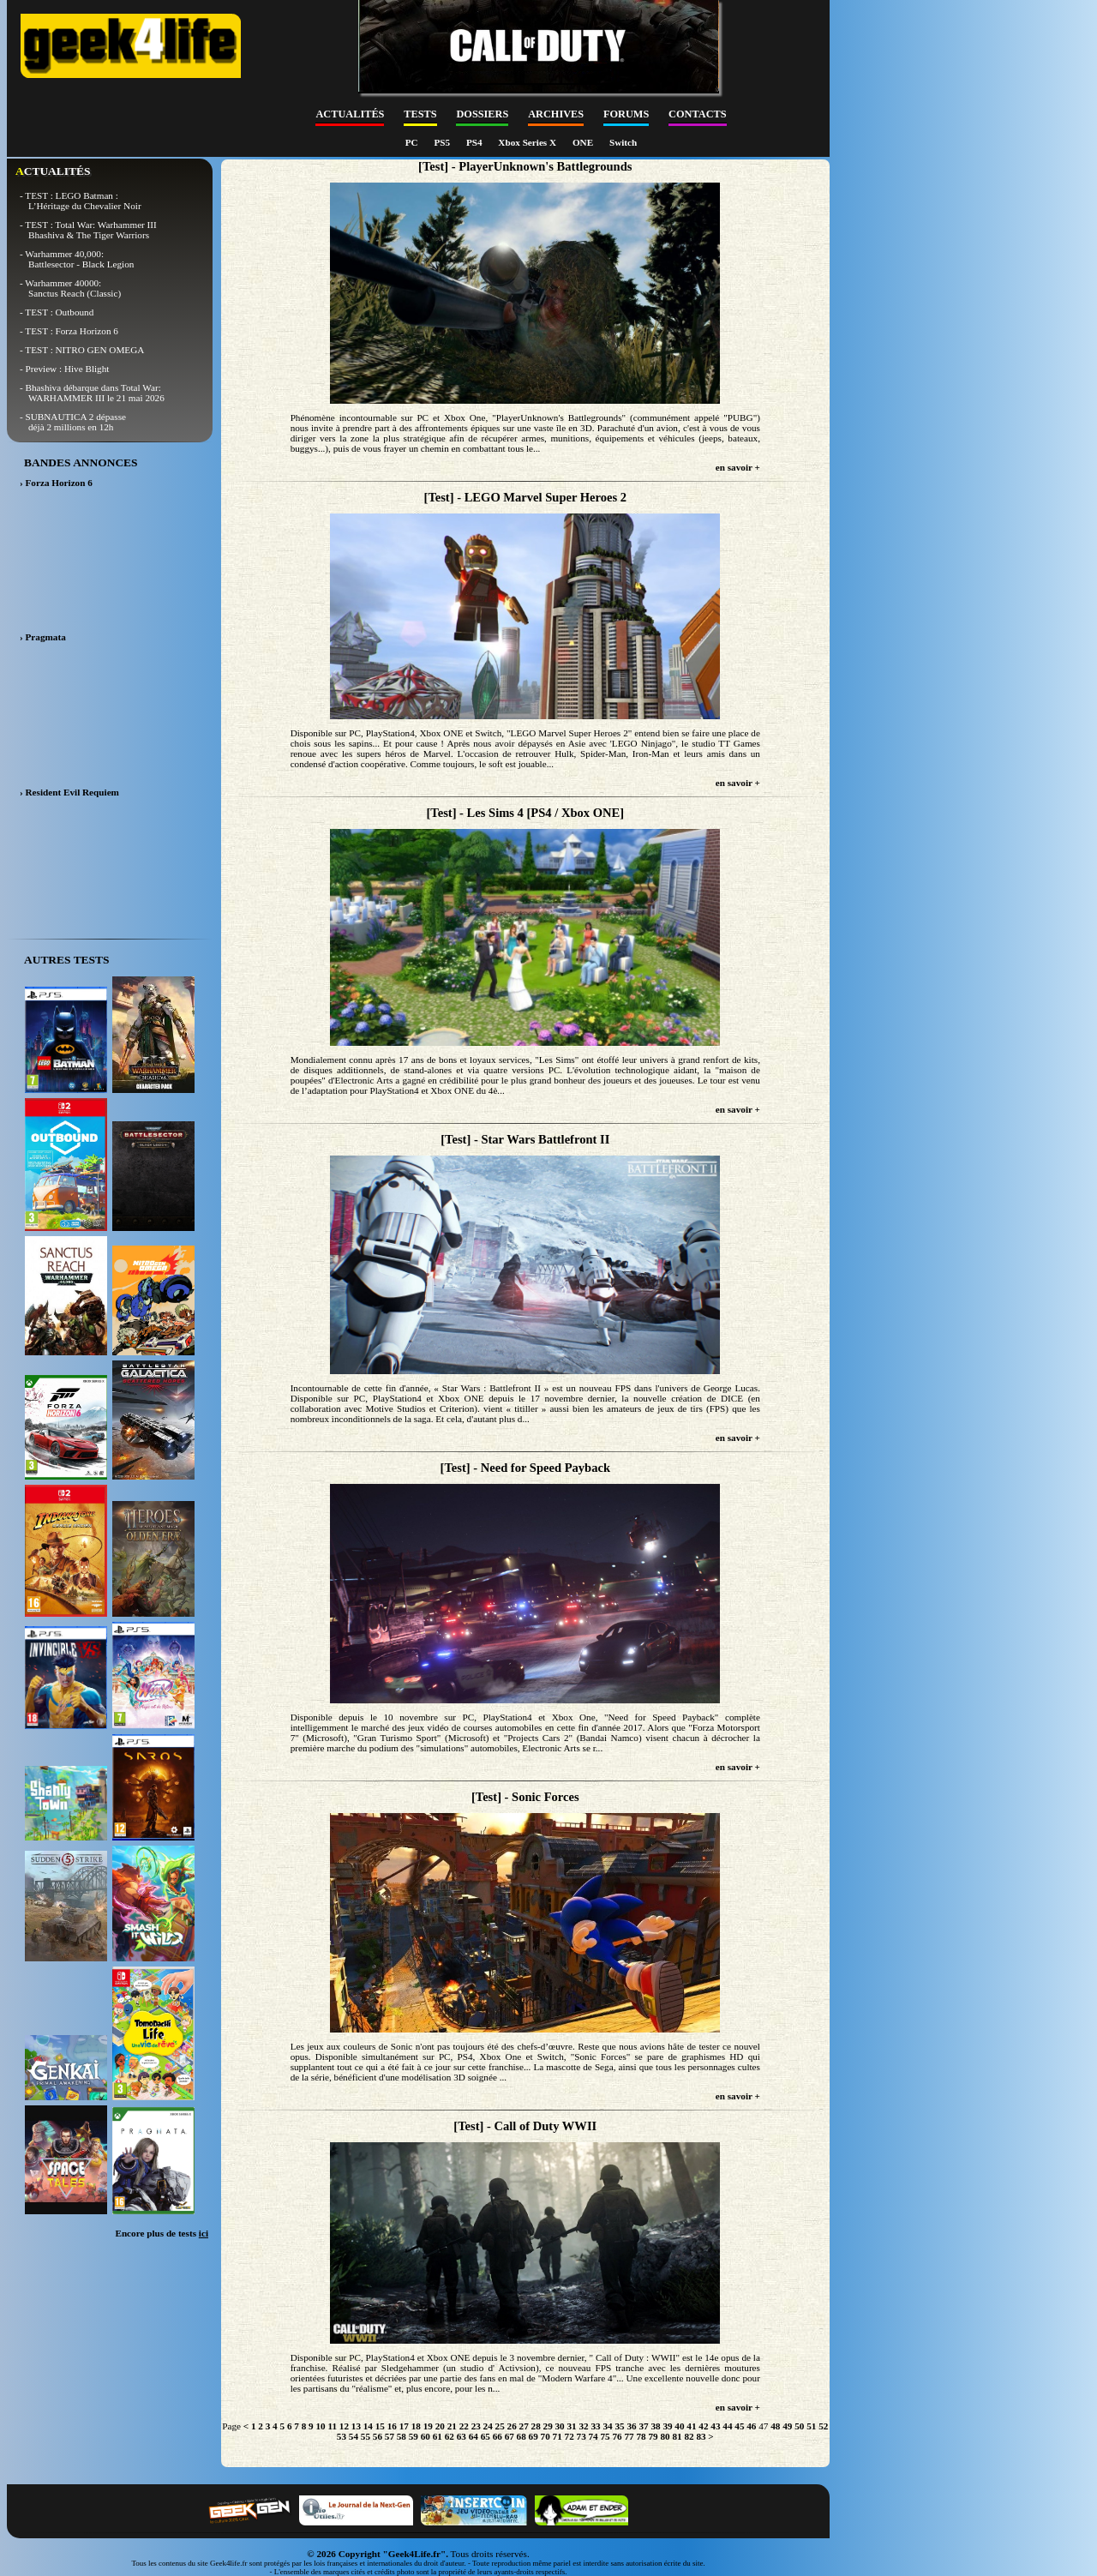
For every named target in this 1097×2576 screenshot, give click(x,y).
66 (497, 2436)
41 (691, 2426)
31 (572, 2426)
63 (461, 2436)
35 (619, 2426)
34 (607, 2426)
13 (356, 2426)
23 (476, 2426)
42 (703, 2426)
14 (368, 2426)
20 (440, 2426)
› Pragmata (43, 637)
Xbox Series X (528, 142)
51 (811, 2426)
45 (739, 2426)
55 (365, 2436)
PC (413, 142)
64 (473, 2436)
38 (655, 2426)
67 (509, 2436)
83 (700, 2436)
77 (628, 2436)
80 (664, 2436)
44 (727, 2426)
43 (715, 2426)
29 (548, 2426)
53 (341, 2436)
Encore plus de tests (161, 2233)
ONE (584, 142)
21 (452, 2426)
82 (688, 2436)
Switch (623, 142)
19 (428, 2426)
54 (353, 2436)
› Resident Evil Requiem (69, 792)
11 (332, 2426)
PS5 (443, 142)
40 (679, 2426)
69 (533, 2436)
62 (449, 2436)
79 (652, 2436)
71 (557, 2436)
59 (413, 2436)
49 (787, 2426)
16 (392, 2426)
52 (823, 2426)
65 (485, 2436)
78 (640, 2436)
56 (377, 2436)
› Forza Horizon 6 (56, 482)
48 (775, 2426)
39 (667, 2426)
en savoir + (738, 467)
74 (593, 2436)
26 (512, 2426)
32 (583, 2426)
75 (605, 2436)
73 (581, 2436)
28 (536, 2426)
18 (416, 2426)
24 (488, 2426)
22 (464, 2426)
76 (616, 2436)
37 (643, 2426)
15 (380, 2426)
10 (320, 2426)
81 (676, 2436)
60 (425, 2436)
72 (569, 2436)
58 (401, 2436)
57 (389, 2436)
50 (799, 2426)
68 (521, 2436)
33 (595, 2426)
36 (631, 2426)
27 (524, 2426)
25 (500, 2426)
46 (751, 2426)
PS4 (475, 142)
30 (560, 2426)
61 (437, 2436)
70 (545, 2436)
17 (404, 2426)
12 (344, 2426)
